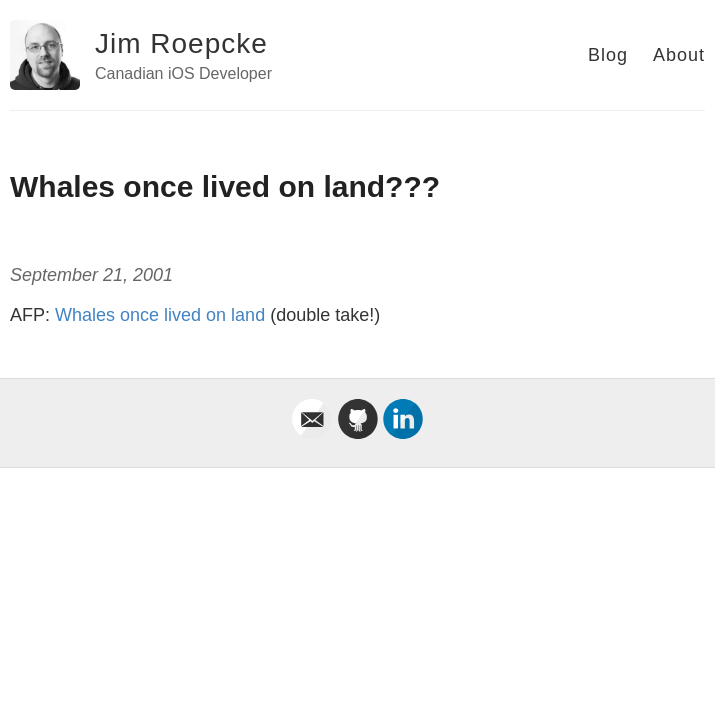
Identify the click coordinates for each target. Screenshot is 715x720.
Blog (608, 55)
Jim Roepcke (181, 43)
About (679, 55)
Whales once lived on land (160, 315)
